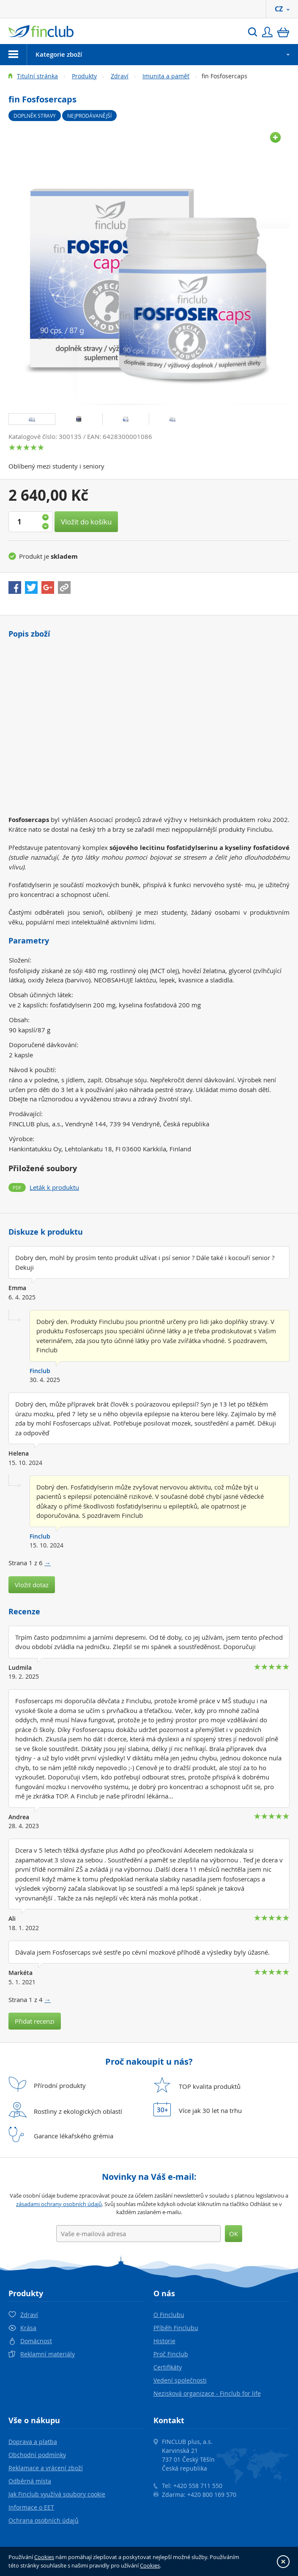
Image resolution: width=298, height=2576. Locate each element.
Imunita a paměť (165, 76)
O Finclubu (168, 2315)
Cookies (44, 2557)
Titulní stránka (37, 76)
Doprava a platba (32, 2442)
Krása (28, 2328)
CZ (282, 9)
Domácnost (36, 2341)
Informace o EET (31, 2507)
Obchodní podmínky (37, 2455)
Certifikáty (167, 2367)
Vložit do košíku (86, 522)
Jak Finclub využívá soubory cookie (56, 2494)
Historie (164, 2341)
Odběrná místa (29, 2481)
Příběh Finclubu (175, 2328)
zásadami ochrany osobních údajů (59, 2204)
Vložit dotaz (32, 1584)
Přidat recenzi (35, 2021)
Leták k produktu (54, 1187)
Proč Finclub (170, 2354)
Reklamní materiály (47, 2354)
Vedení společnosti (180, 2380)
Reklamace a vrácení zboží (45, 2468)
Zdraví (119, 76)
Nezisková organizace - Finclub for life (207, 2393)
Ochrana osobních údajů (43, 2520)
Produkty (84, 76)
